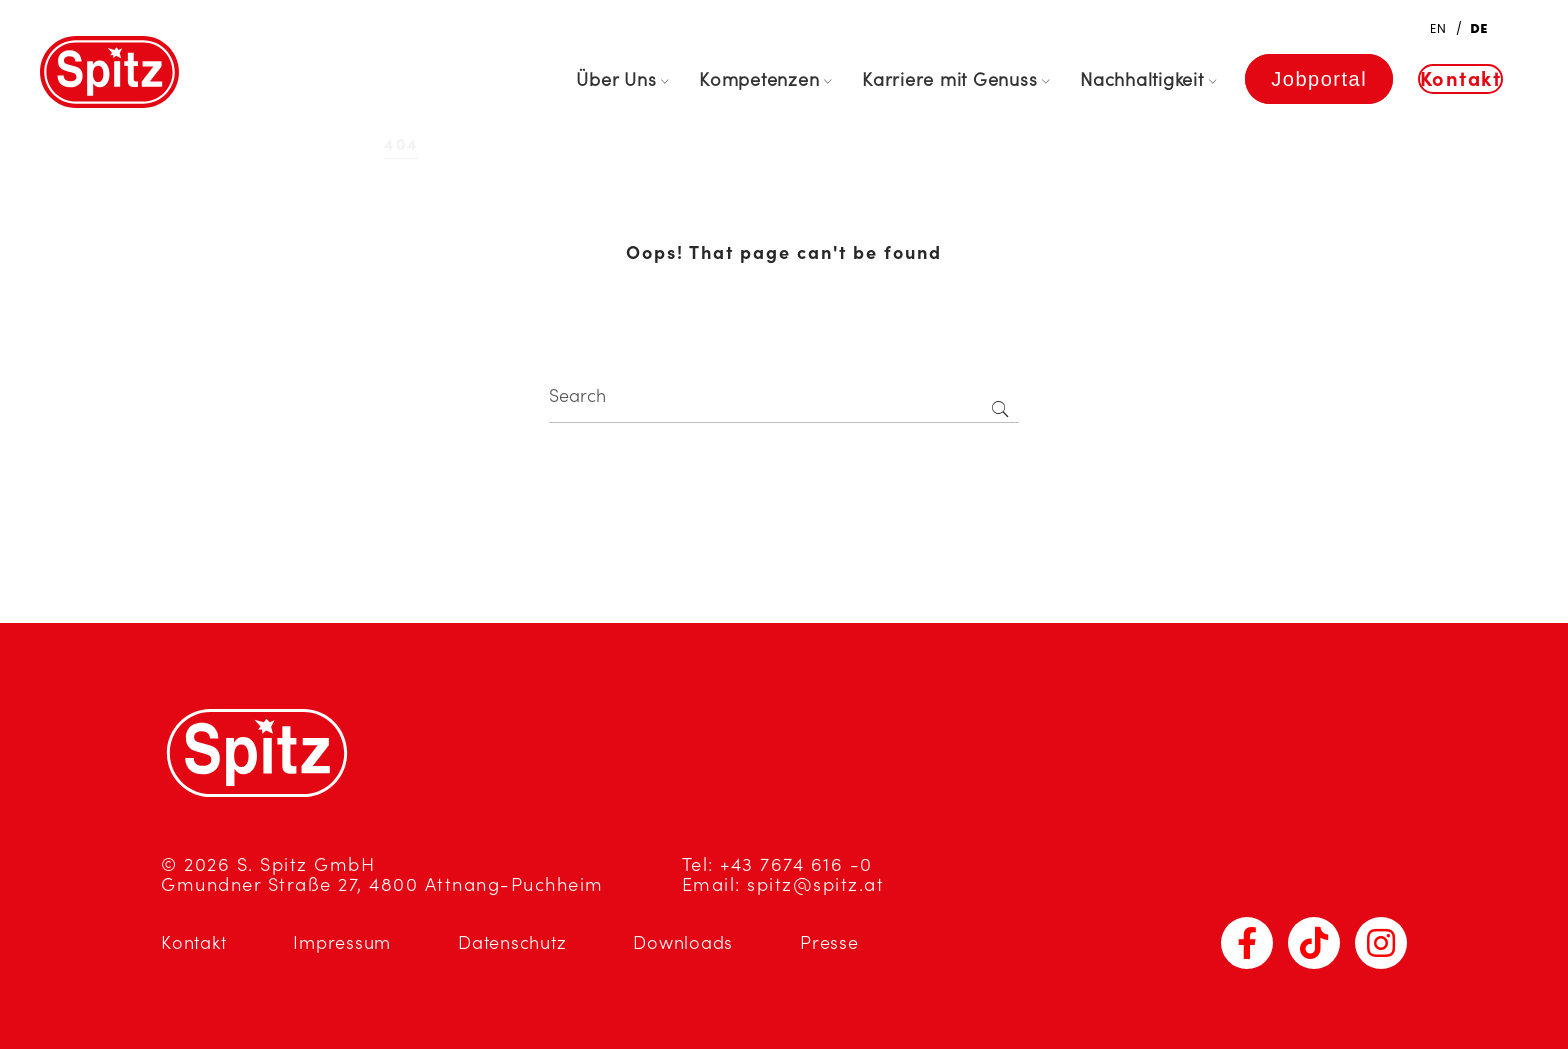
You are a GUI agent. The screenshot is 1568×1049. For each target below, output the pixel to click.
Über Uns (616, 79)
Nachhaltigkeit (1142, 79)
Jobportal (1319, 79)
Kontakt (1461, 79)
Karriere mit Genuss (949, 79)
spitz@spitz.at (815, 884)
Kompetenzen (759, 79)
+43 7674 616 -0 (796, 864)
